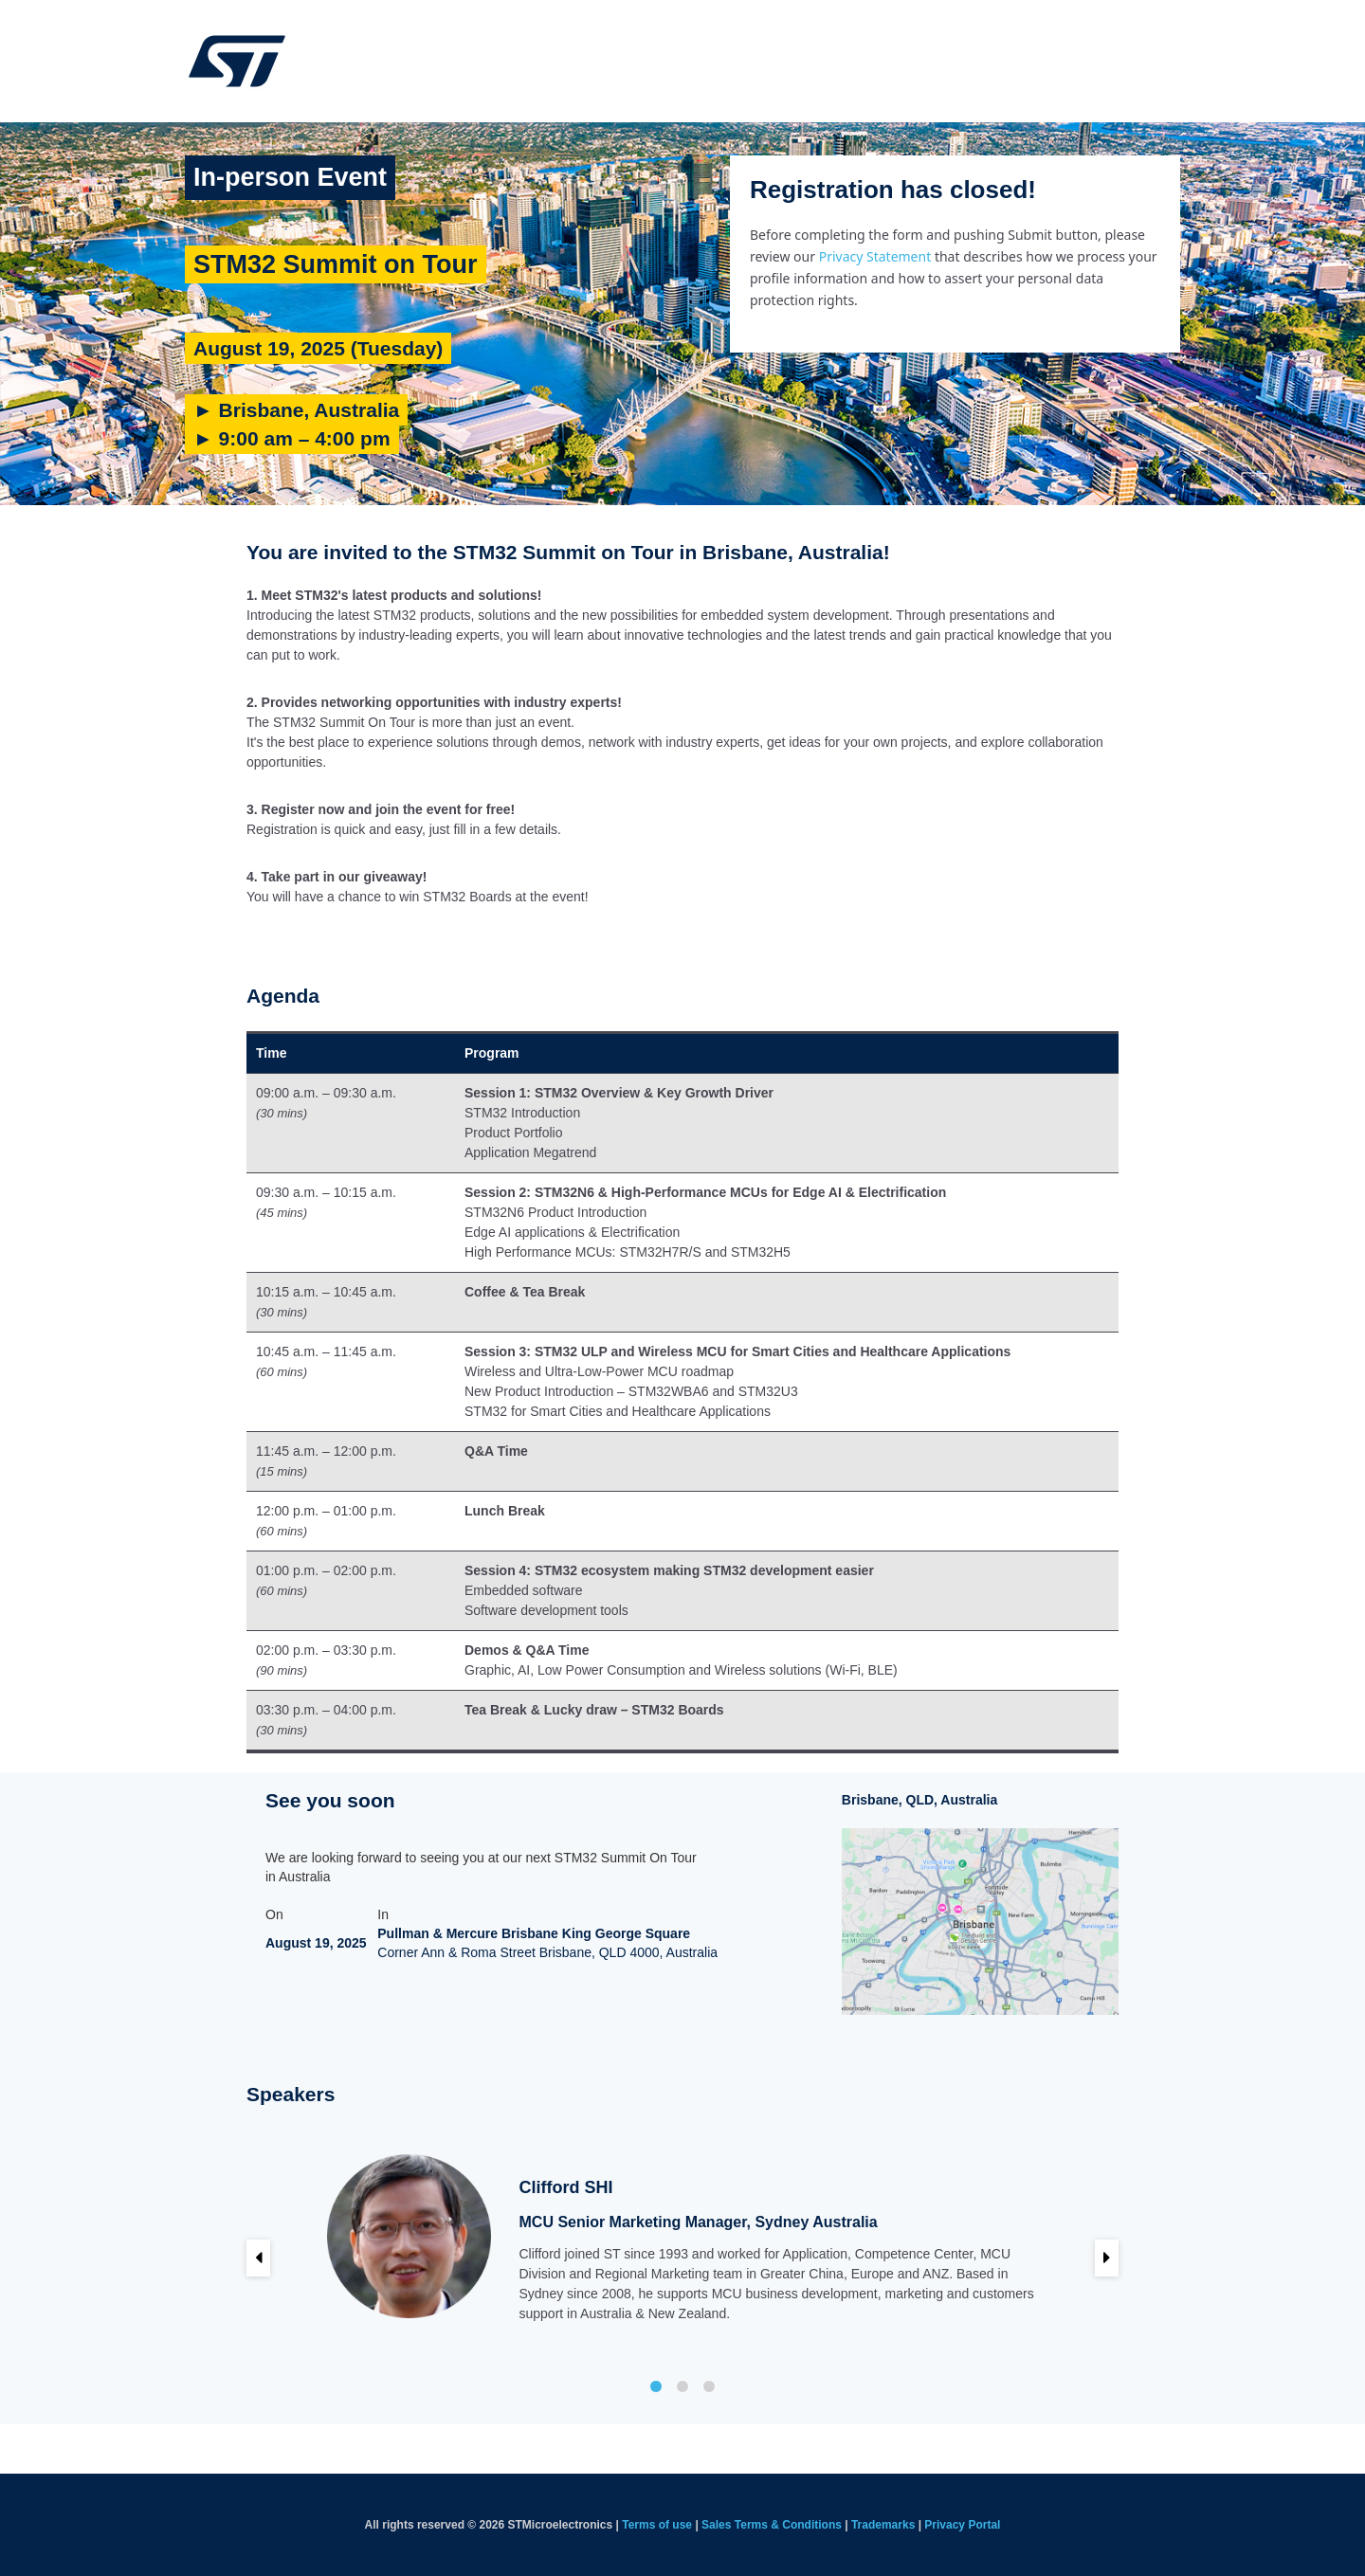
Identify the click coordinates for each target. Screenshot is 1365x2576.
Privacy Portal (962, 2524)
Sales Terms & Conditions (771, 2524)
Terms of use (657, 2524)
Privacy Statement (877, 256)
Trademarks (883, 2524)
